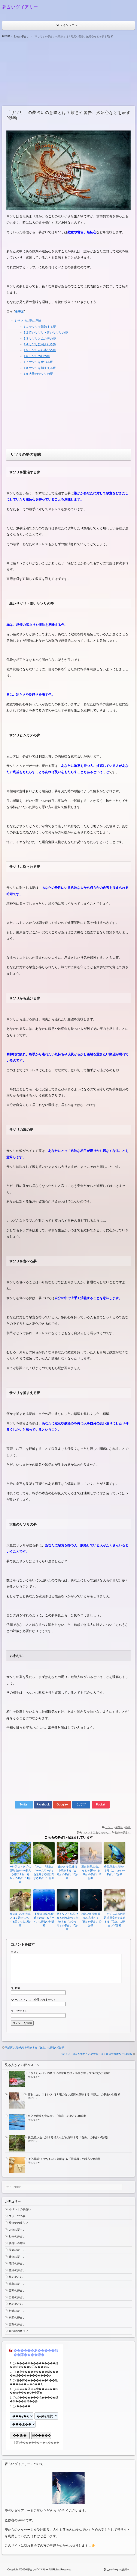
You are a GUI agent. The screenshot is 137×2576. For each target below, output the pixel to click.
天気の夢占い (17, 2249)
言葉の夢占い (17, 2324)
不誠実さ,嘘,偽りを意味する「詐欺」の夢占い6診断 (34, 2047)
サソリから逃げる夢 (40, 350)
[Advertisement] (68, 71)
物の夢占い (16, 2277)
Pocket (100, 1804)
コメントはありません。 (97, 1832)
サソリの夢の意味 (28, 320)
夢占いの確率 (17, 2243)
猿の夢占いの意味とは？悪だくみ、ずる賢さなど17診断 (20, 1919)
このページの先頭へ (117, 2569)
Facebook (43, 1804)
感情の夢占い (17, 2263)
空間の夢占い (17, 2290)
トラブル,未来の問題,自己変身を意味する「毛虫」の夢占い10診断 (114, 1919)
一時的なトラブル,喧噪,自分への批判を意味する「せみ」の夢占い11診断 (20, 1874)
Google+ (62, 1804)
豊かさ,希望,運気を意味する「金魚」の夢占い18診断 (67, 1872)
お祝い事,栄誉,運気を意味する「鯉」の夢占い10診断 (90, 1919)
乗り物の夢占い (18, 2222)
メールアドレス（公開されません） (33, 1999)
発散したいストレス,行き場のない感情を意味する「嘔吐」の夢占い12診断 (74, 2094)
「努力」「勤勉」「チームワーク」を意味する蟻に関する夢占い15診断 (43, 1872)
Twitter (23, 1804)
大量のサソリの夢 (38, 373)
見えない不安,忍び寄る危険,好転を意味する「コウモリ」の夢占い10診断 (67, 1921)
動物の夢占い (21, 36)
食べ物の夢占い (18, 2331)
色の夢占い (16, 2304)
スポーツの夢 (17, 2216)
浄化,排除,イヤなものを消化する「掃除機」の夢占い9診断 (64, 2158)
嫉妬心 (119, 1827)
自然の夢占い (17, 2297)
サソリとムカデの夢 (40, 338)
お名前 (15, 1988)
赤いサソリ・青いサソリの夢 (46, 332)
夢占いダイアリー (20, 7)
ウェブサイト (19, 2011)
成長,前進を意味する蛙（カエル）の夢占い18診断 (114, 1870)
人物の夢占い (17, 2229)
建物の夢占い (17, 2256)
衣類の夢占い (17, 2317)
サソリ (109, 1827)
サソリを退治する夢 (40, 326)
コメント (16, 1952)
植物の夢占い (17, 2270)
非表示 (19, 311)
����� (23, 2406)
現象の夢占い (17, 2283)
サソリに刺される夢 (40, 344)
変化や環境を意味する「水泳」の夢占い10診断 (57, 2116)
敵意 (128, 1827)
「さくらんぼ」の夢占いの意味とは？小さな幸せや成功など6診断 (69, 2073)
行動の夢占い (17, 2310)
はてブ (81, 1804)
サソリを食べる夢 (38, 362)
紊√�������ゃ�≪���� (37, 2442)
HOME (6, 36)
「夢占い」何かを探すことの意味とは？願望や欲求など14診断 (96, 2054)
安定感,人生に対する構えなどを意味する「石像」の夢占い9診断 (68, 2137)
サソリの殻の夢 (37, 356)
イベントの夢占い (20, 2209)
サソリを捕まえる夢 (40, 368)
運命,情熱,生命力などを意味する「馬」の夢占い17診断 (90, 1872)
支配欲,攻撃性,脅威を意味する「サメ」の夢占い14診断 (43, 1919)
